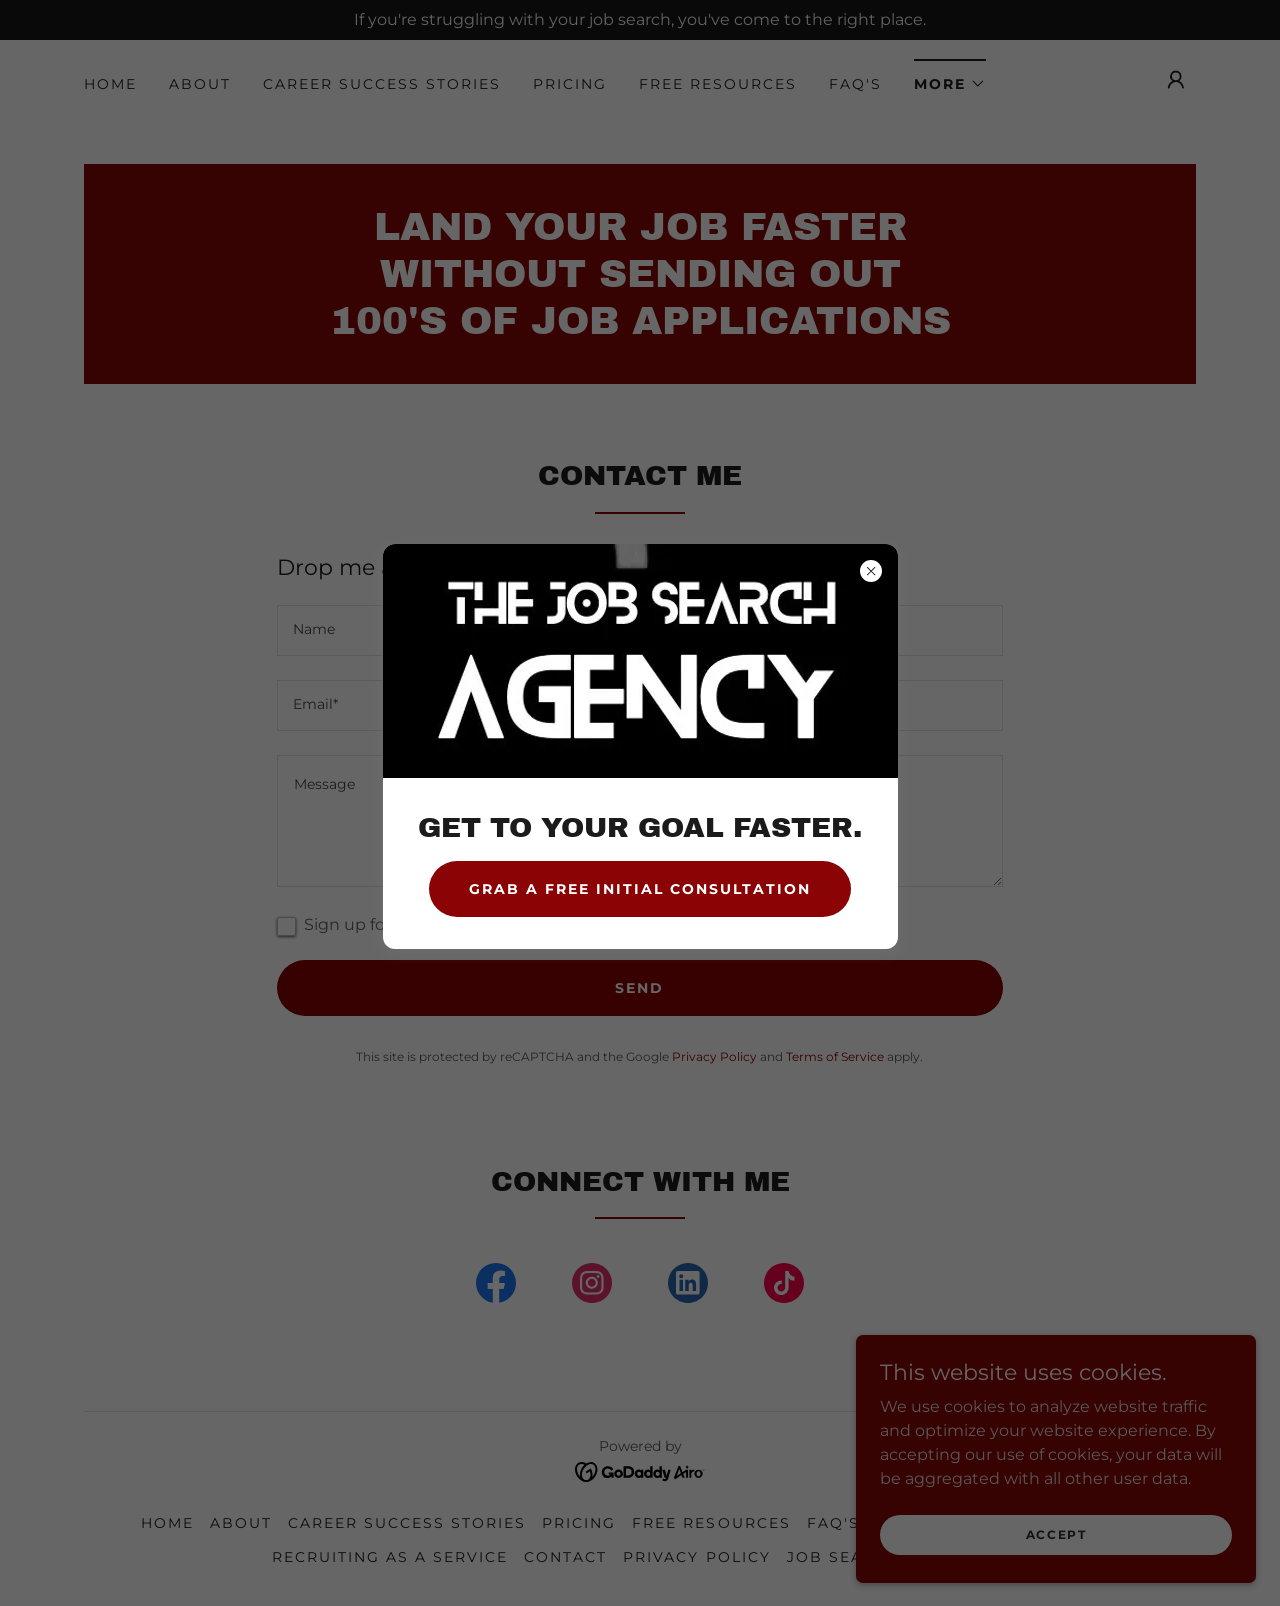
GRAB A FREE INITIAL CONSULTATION (640, 889)
